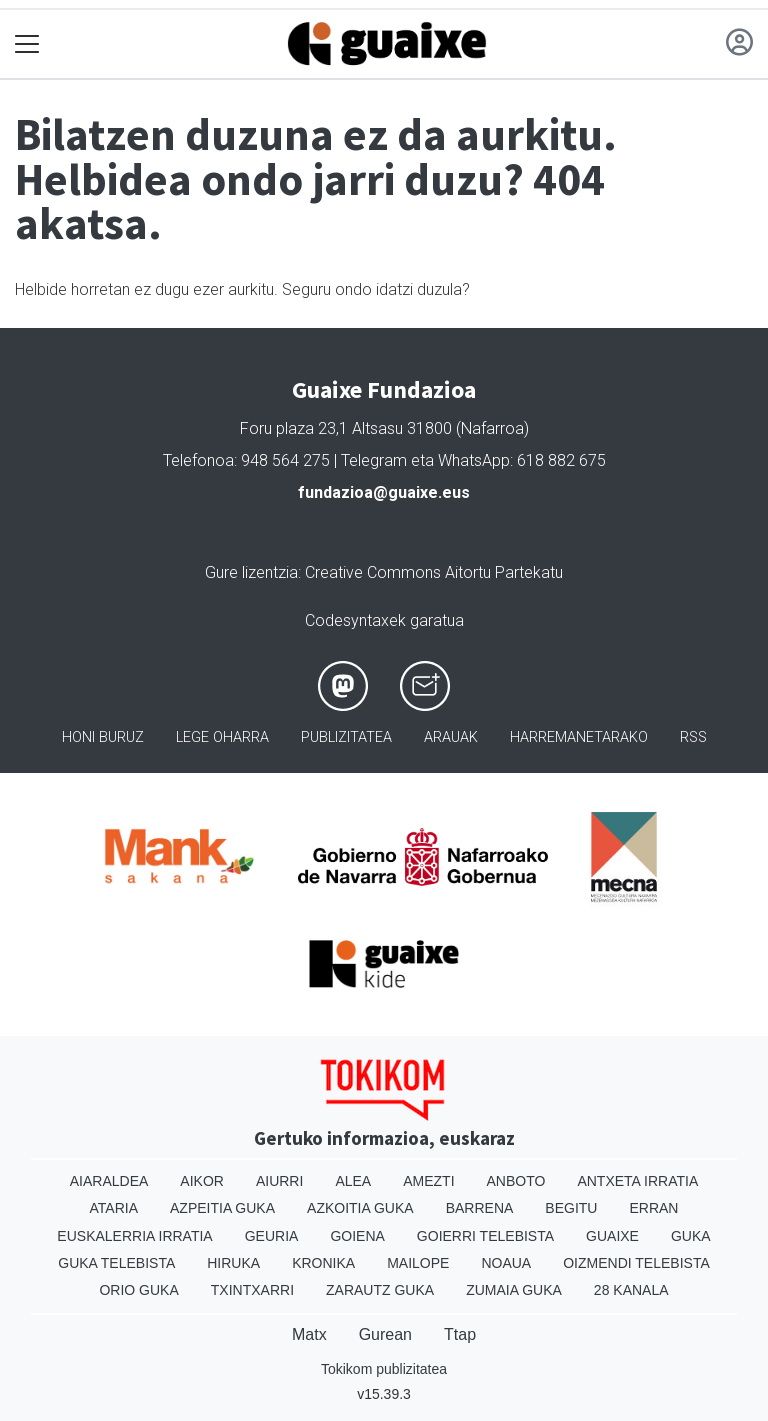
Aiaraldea (109, 1181)
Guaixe (612, 1236)
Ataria (114, 1208)
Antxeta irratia (637, 1181)
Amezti (428, 1181)
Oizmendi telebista (636, 1263)
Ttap (460, 1334)
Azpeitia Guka (222, 1208)
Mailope (418, 1263)
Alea (353, 1181)
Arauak (451, 737)
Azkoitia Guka (360, 1208)
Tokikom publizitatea (384, 1369)
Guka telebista (116, 1263)
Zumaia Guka (514, 1290)
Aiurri (279, 1181)
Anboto (516, 1181)
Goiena (357, 1236)
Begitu (571, 1208)
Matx (309, 1334)
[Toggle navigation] (27, 44)
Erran (653, 1208)
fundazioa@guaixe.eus (384, 492)
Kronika (323, 1263)
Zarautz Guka (380, 1290)
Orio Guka (138, 1290)
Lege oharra (222, 737)
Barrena (480, 1208)
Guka (691, 1236)
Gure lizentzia (251, 572)
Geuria (272, 1236)
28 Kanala (631, 1290)
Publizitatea (346, 737)
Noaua (506, 1263)
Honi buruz (103, 737)
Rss (693, 737)
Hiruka (233, 1263)
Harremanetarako (579, 737)
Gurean (385, 1334)
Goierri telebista (485, 1236)
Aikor (202, 1181)
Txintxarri (252, 1290)
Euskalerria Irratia (134, 1236)
